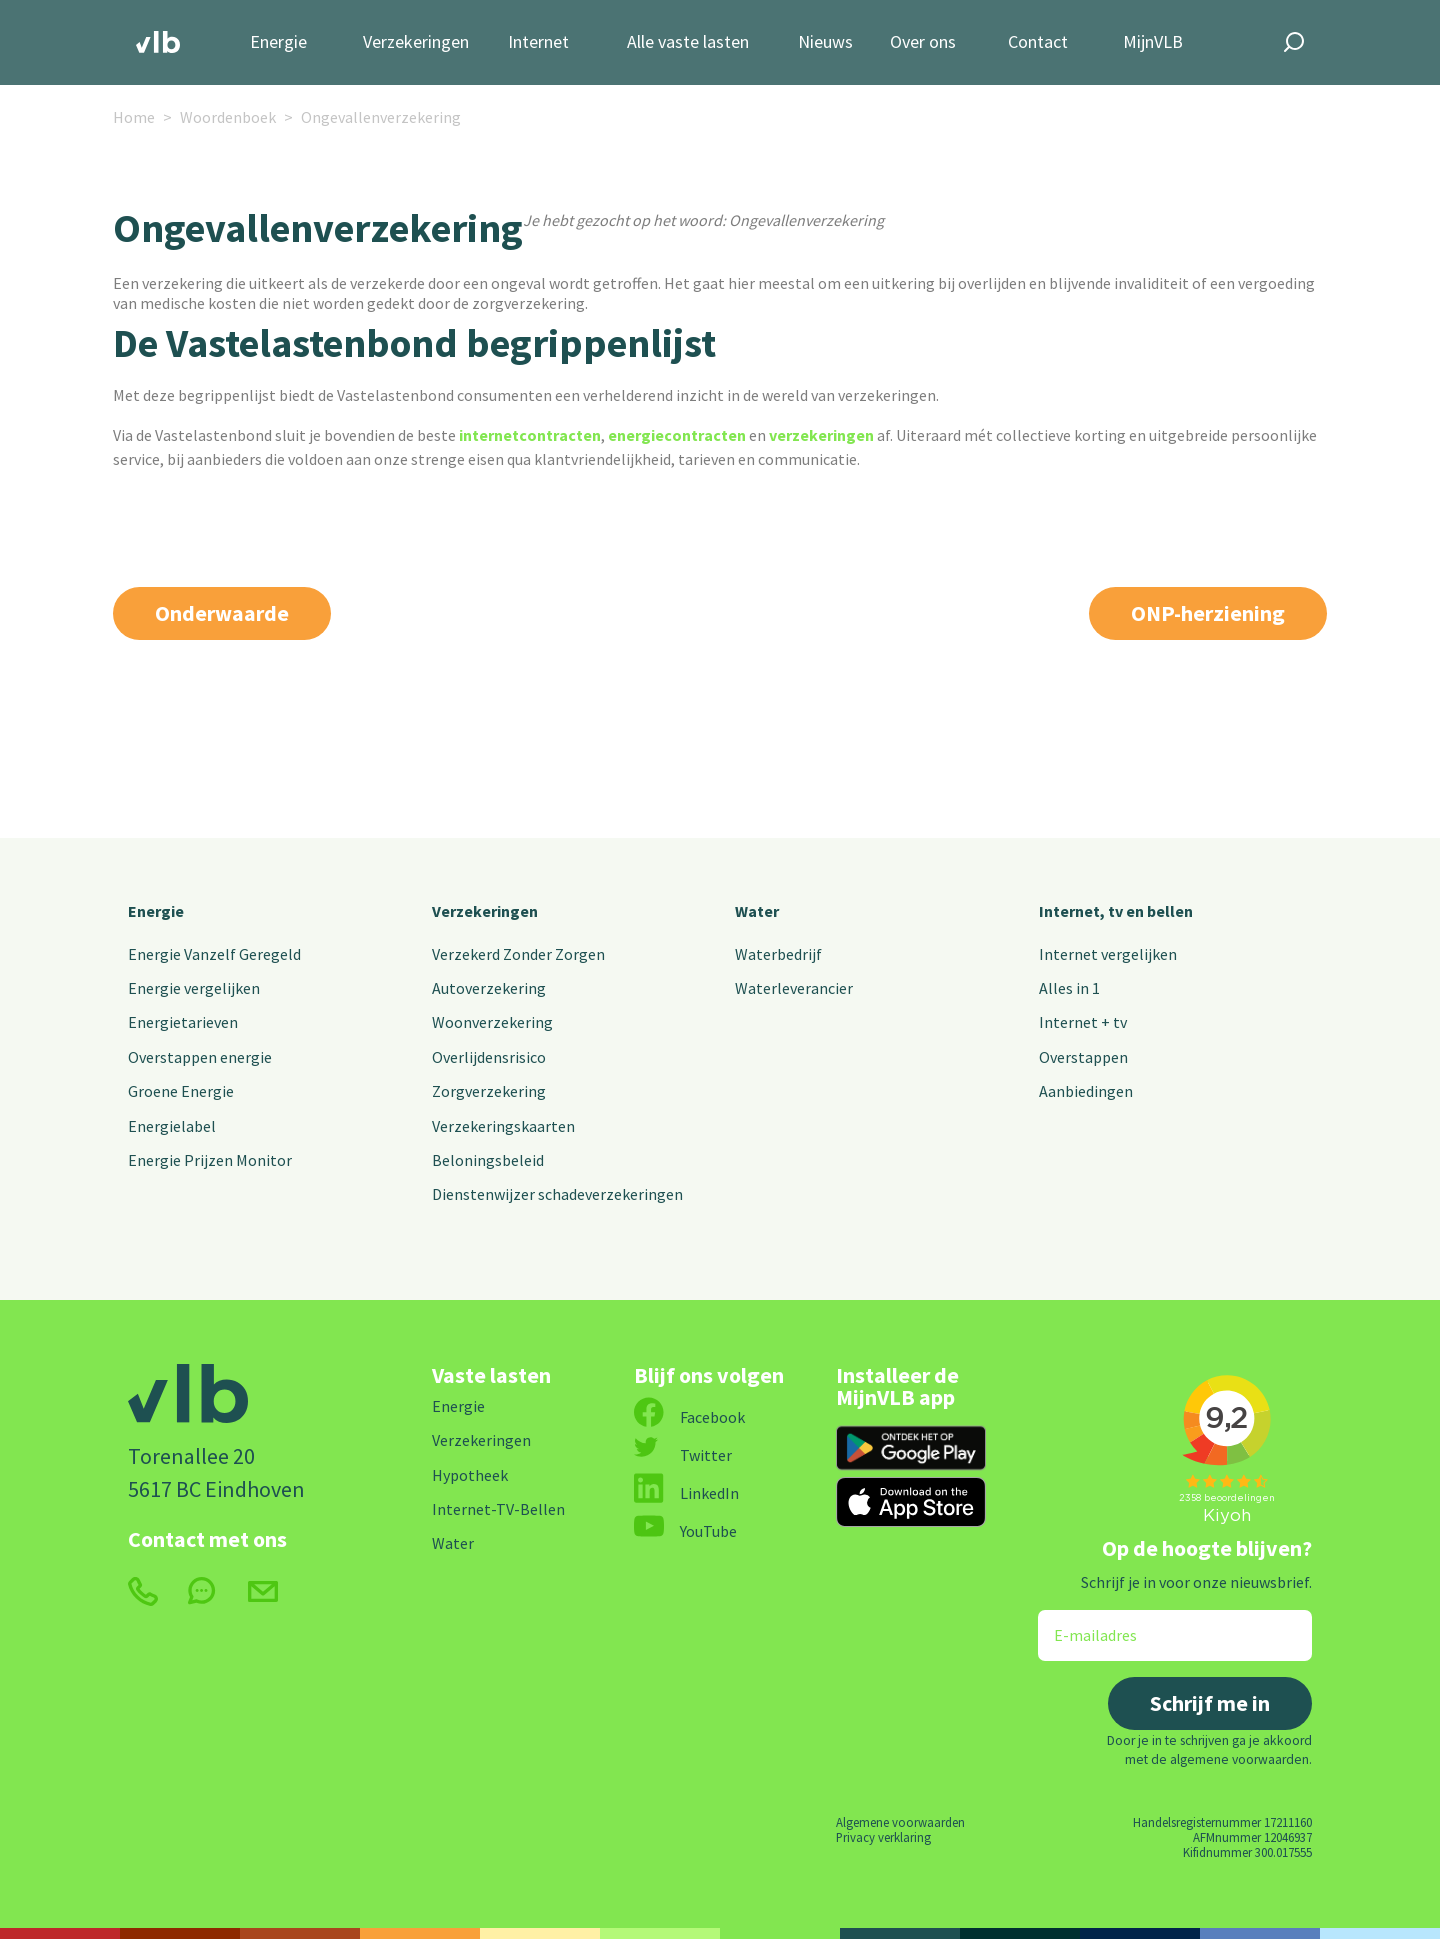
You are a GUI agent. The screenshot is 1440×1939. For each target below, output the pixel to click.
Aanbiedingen (1086, 1091)
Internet (538, 42)
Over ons (923, 42)
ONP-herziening (1208, 613)
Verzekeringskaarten (503, 1126)
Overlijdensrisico (489, 1057)
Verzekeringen (416, 42)
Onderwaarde (222, 613)
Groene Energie (181, 1091)
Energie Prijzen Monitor (210, 1160)
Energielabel (172, 1126)
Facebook (689, 1417)
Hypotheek (470, 1475)
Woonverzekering (492, 1022)
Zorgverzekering (489, 1091)
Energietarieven (183, 1022)
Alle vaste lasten (688, 42)
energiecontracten (677, 435)
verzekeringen (821, 435)
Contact (1038, 42)
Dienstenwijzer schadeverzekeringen (557, 1194)
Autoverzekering (489, 988)
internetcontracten (530, 435)
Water (757, 911)
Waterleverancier (794, 988)
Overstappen (1083, 1057)
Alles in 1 (1069, 988)
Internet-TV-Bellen (498, 1509)
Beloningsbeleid (488, 1160)
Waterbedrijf (778, 954)
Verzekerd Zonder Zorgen (518, 954)
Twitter (683, 1455)
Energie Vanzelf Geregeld (214, 954)
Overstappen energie (200, 1057)
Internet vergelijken (1108, 954)
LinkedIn (686, 1493)
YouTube (685, 1531)
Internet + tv (1083, 1022)
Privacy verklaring (883, 1837)
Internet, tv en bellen (1116, 911)
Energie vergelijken (194, 988)
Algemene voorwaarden (900, 1822)
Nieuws (825, 42)
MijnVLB (1153, 42)
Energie (278, 42)
